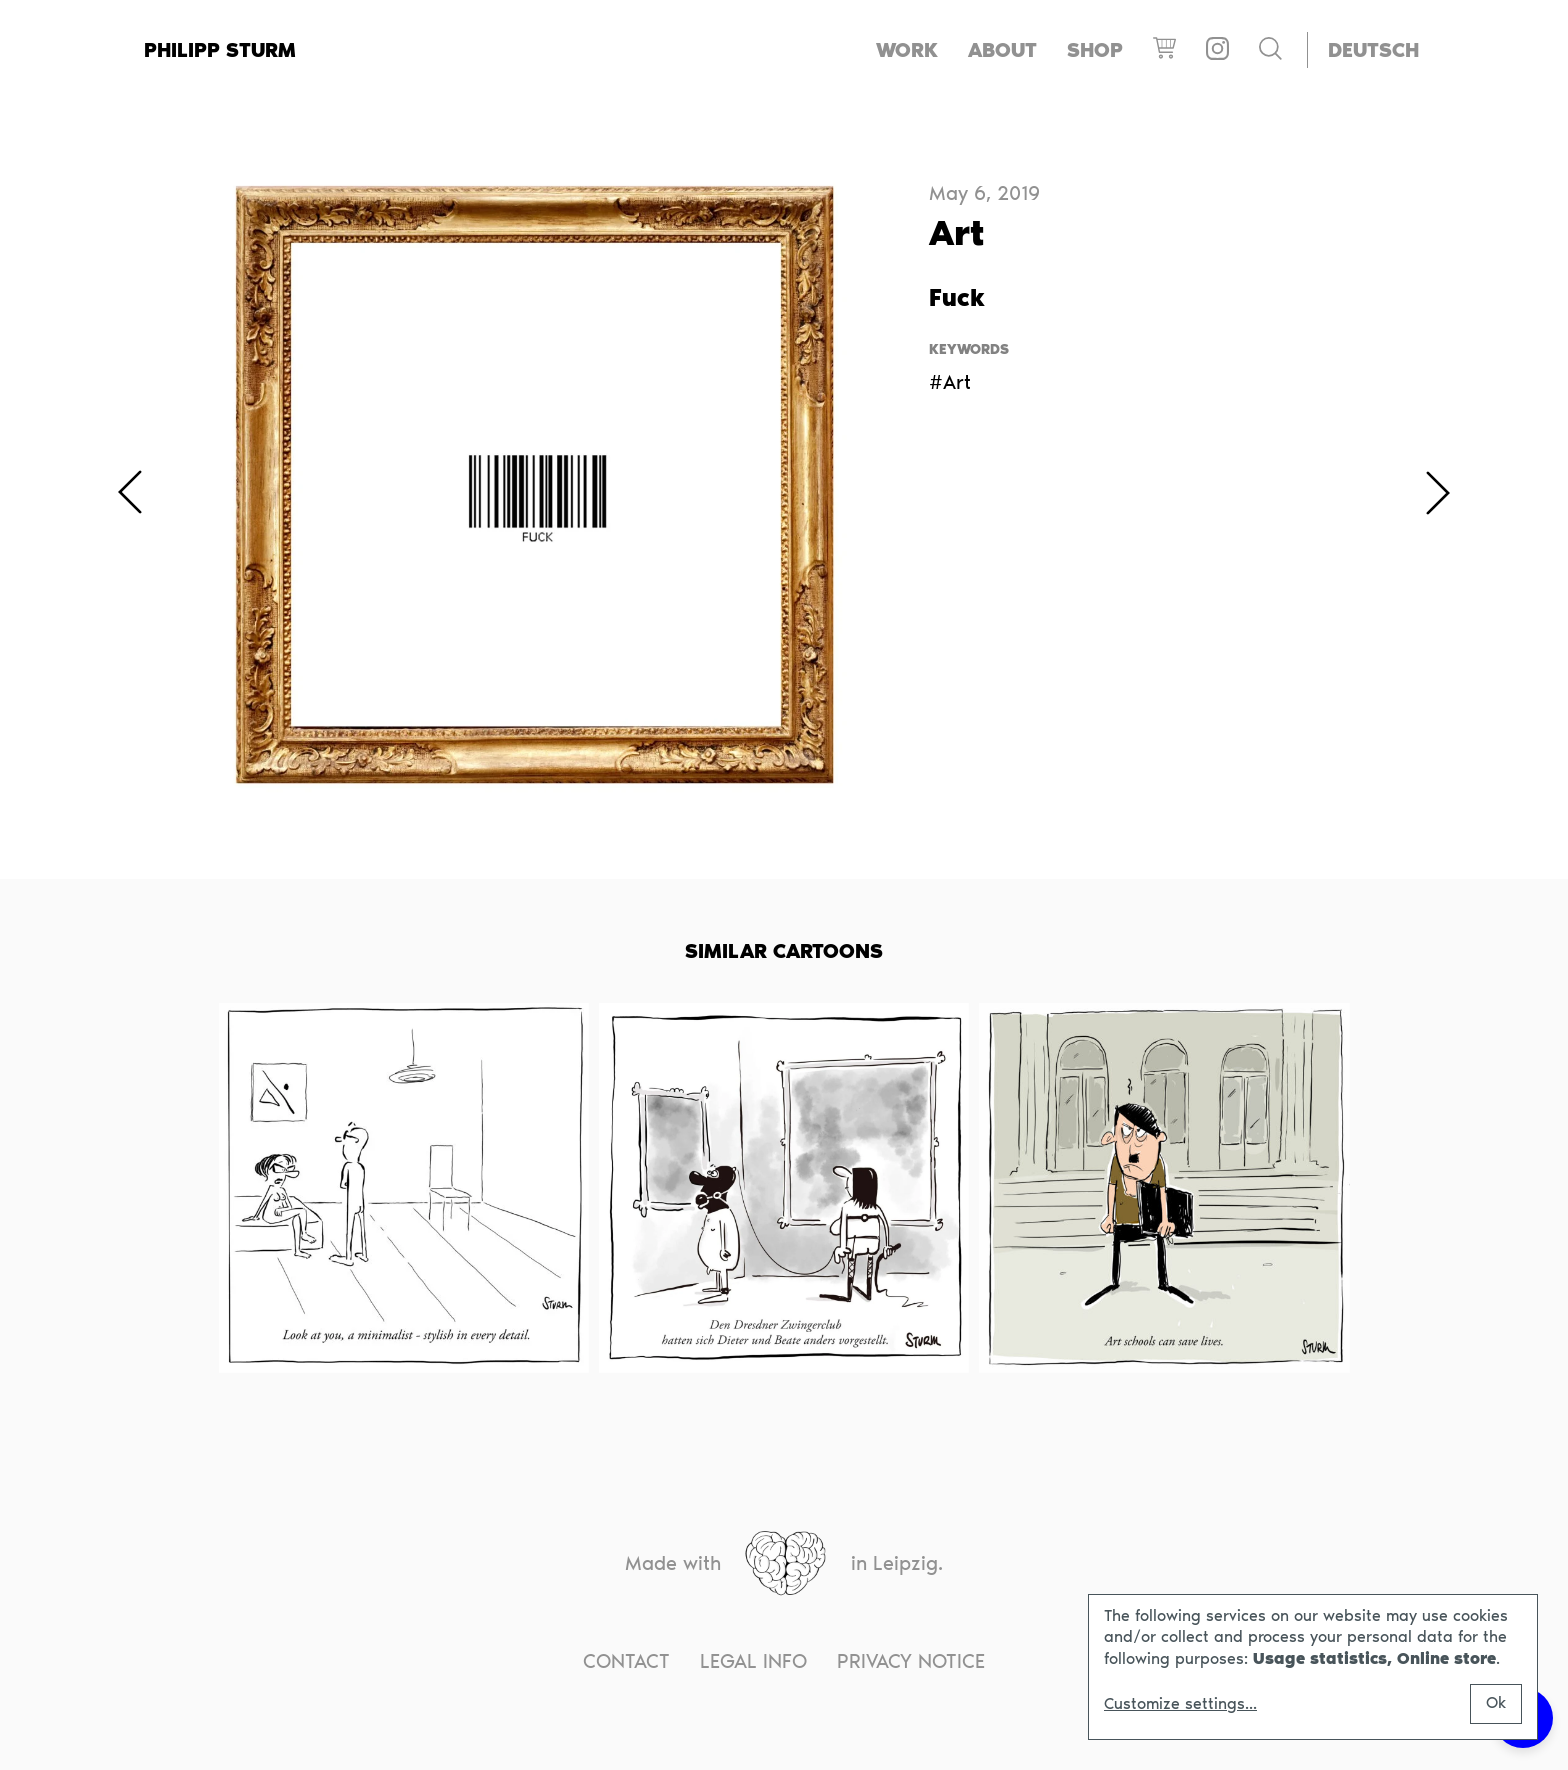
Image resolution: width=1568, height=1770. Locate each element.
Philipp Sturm (220, 50)
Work (907, 50)
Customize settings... (1180, 1704)
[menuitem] (1373, 50)
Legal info (753, 1661)
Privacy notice (911, 1661)
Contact (626, 1661)
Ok (1496, 1702)
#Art (950, 382)
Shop (1095, 50)
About (1002, 50)
